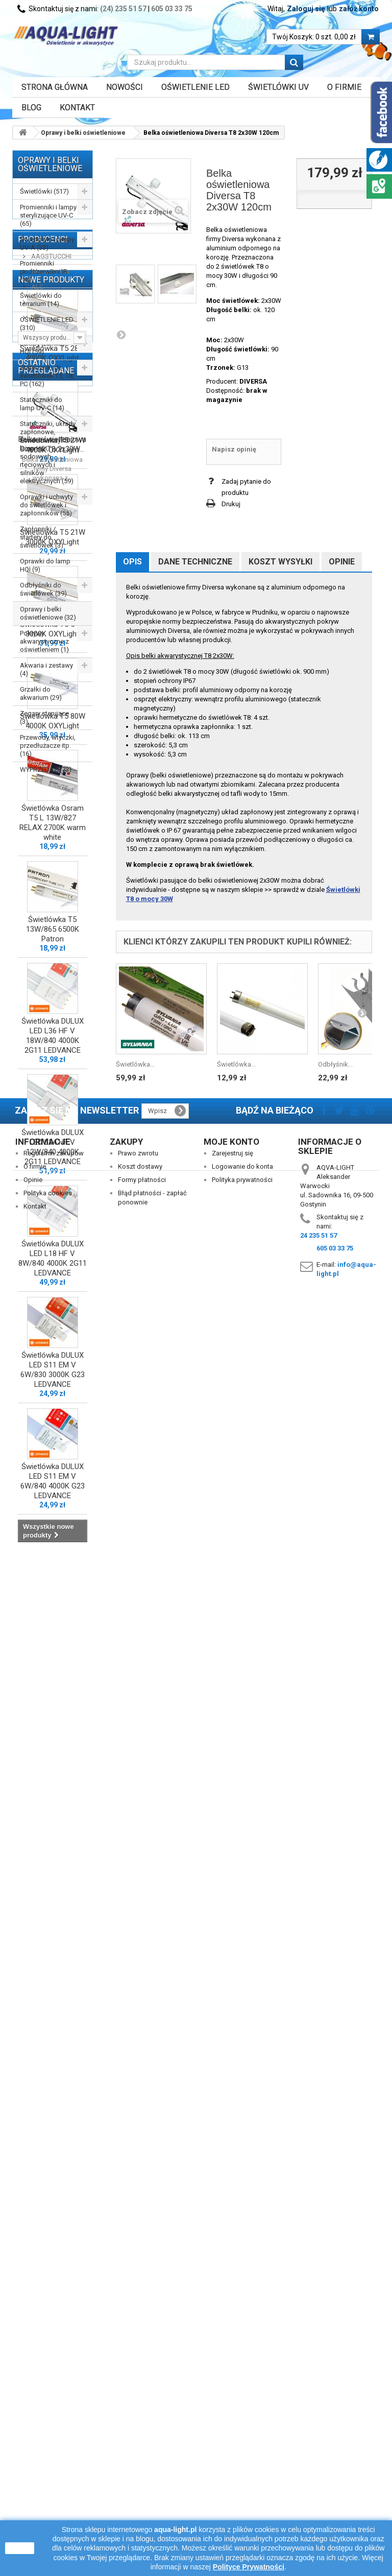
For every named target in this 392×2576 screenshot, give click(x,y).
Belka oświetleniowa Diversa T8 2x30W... (52, 2308)
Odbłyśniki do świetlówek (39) (43, 589)
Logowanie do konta (242, 2435)
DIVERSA (253, 381)
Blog (31, 107)
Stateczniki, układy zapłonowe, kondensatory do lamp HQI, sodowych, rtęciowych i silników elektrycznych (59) (48, 452)
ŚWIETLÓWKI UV (278, 87)
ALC (36, 845)
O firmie (34, 2435)
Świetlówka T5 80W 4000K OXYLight (52, 1375)
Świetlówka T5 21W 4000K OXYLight (52, 1099)
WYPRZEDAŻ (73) (45, 769)
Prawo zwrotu (138, 2422)
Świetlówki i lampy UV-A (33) (47, 243)
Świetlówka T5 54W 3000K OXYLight (52, 1283)
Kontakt (77, 107)
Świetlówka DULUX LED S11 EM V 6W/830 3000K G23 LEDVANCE (52, 2024)
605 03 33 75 (171, 9)
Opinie (342, 561)
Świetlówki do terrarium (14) (41, 300)
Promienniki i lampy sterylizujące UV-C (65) (48, 215)
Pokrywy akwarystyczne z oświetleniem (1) (44, 641)
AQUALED (45, 876)
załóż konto (359, 9)
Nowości (124, 87)
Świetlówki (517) (44, 191)
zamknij (20, 2548)
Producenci (43, 798)
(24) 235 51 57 (123, 9)
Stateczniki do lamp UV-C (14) (42, 404)
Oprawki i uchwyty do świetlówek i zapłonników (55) (46, 505)
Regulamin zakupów (53, 2422)
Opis (132, 561)
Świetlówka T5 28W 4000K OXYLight (52, 1007)
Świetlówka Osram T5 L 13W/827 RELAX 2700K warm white (52, 1477)
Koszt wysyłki (280, 561)
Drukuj (231, 504)
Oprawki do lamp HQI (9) (45, 565)
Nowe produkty (51, 929)
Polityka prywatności (242, 2448)
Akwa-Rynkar (50, 830)
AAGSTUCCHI (50, 815)
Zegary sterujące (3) (44, 717)
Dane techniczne (195, 561)
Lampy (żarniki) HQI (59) (42, 348)
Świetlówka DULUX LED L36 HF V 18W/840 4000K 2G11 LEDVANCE (52, 1690)
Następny (121, 334)
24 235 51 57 (318, 2504)
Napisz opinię (234, 449)
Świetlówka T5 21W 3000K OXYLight (52, 1191)
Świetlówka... (135, 1064)
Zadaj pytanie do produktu (246, 487)
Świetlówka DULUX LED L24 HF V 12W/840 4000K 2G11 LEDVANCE (52, 1801)
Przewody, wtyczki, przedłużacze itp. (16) (48, 746)
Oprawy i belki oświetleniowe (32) (48, 613)
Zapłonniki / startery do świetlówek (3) (41, 537)
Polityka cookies (47, 2462)
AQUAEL (43, 861)
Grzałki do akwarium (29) (41, 693)
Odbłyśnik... (335, 1064)
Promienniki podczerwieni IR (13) (43, 271)
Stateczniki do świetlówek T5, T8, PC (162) (47, 376)
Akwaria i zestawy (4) (46, 669)
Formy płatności (142, 2448)
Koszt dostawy (140, 2435)
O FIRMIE (344, 87)
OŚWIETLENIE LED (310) (47, 324)
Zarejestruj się (232, 2422)
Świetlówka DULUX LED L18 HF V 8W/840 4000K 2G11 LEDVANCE (52, 1913)
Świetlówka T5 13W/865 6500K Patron (52, 1583)
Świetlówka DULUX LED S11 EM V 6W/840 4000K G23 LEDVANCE (52, 2135)
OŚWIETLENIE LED (195, 87)
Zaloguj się (306, 9)
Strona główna (54, 87)
